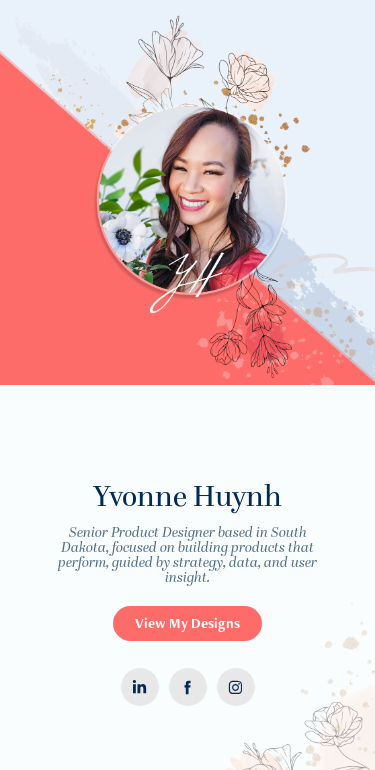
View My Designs (187, 623)
